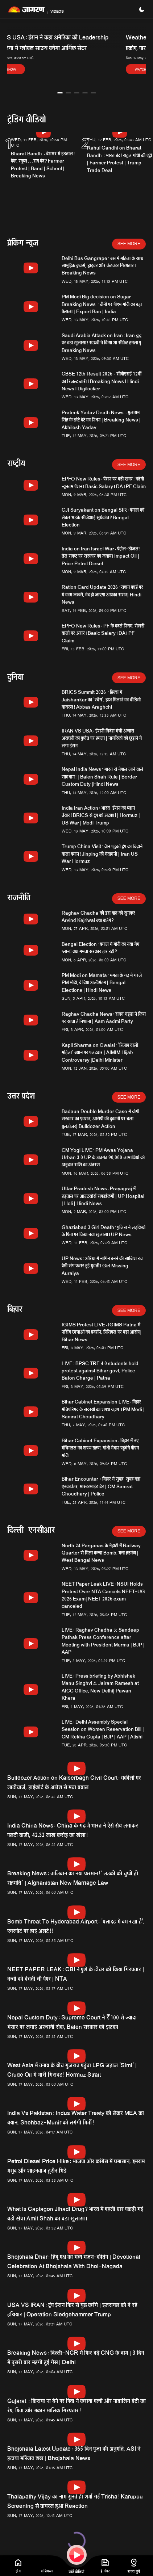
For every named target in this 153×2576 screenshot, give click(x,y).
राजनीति (18, 898)
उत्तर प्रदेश (21, 1097)
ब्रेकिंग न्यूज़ (22, 243)
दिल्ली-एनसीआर (31, 1531)
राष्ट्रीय (16, 464)
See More (128, 243)
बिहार (14, 1310)
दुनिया (15, 678)
